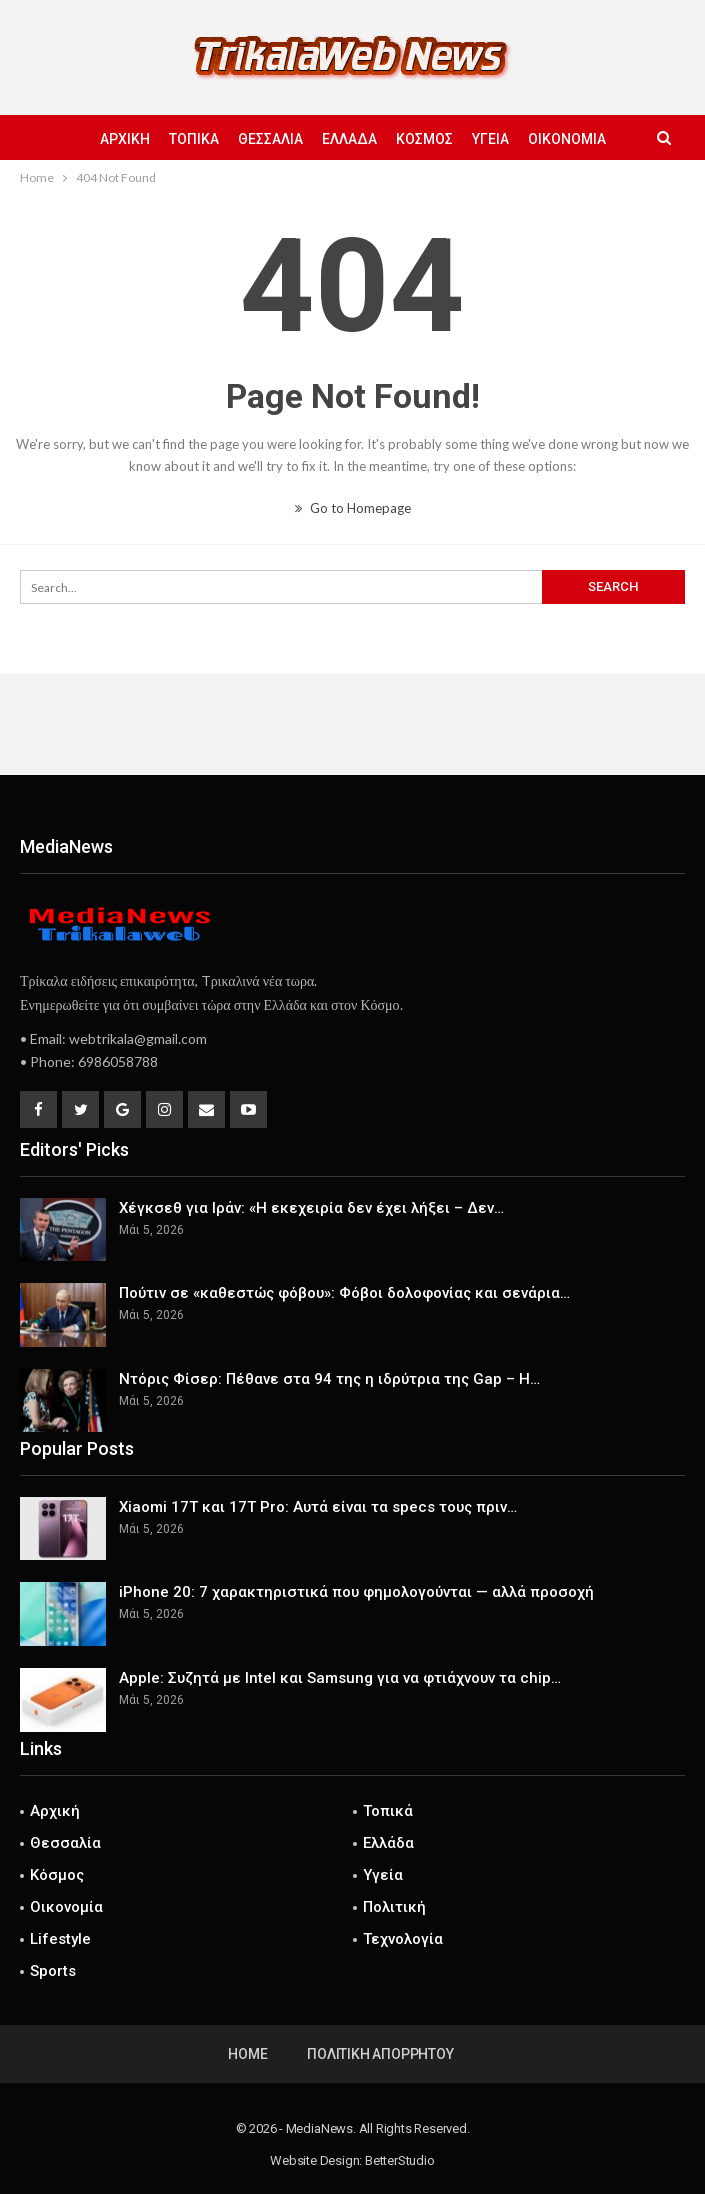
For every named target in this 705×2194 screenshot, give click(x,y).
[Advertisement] (353, 724)
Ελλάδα (349, 139)
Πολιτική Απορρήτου (380, 2054)
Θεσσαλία (270, 139)
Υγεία (490, 139)
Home (247, 2054)
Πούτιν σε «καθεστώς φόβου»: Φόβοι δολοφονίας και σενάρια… (344, 1293)
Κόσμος (424, 139)
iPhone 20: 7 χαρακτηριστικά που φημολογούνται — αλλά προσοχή (356, 1592)
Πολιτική (394, 1907)
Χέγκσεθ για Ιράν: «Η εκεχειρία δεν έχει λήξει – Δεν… (311, 1208)
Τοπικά (194, 139)
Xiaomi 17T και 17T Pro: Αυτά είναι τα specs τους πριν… (318, 1507)
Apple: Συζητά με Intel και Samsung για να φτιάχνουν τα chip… (340, 1678)
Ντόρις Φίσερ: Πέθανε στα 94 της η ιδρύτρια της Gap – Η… (329, 1379)
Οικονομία (567, 139)
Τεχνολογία (403, 1939)
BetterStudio (400, 2160)
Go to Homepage (353, 508)
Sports (53, 1971)
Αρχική (125, 139)
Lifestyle (60, 1939)
